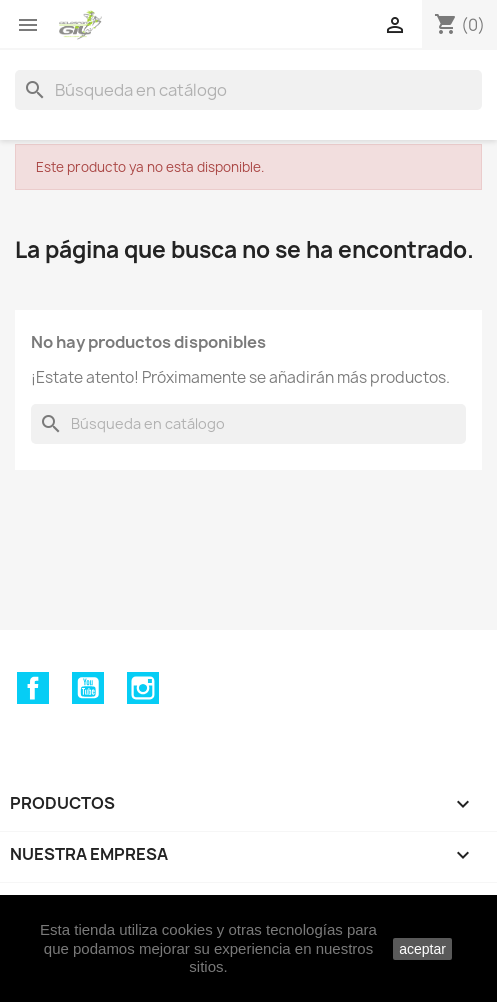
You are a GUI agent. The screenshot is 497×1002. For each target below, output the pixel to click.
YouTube (88, 688)
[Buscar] (248, 90)
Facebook (33, 688)
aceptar (422, 949)
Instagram (143, 688)
